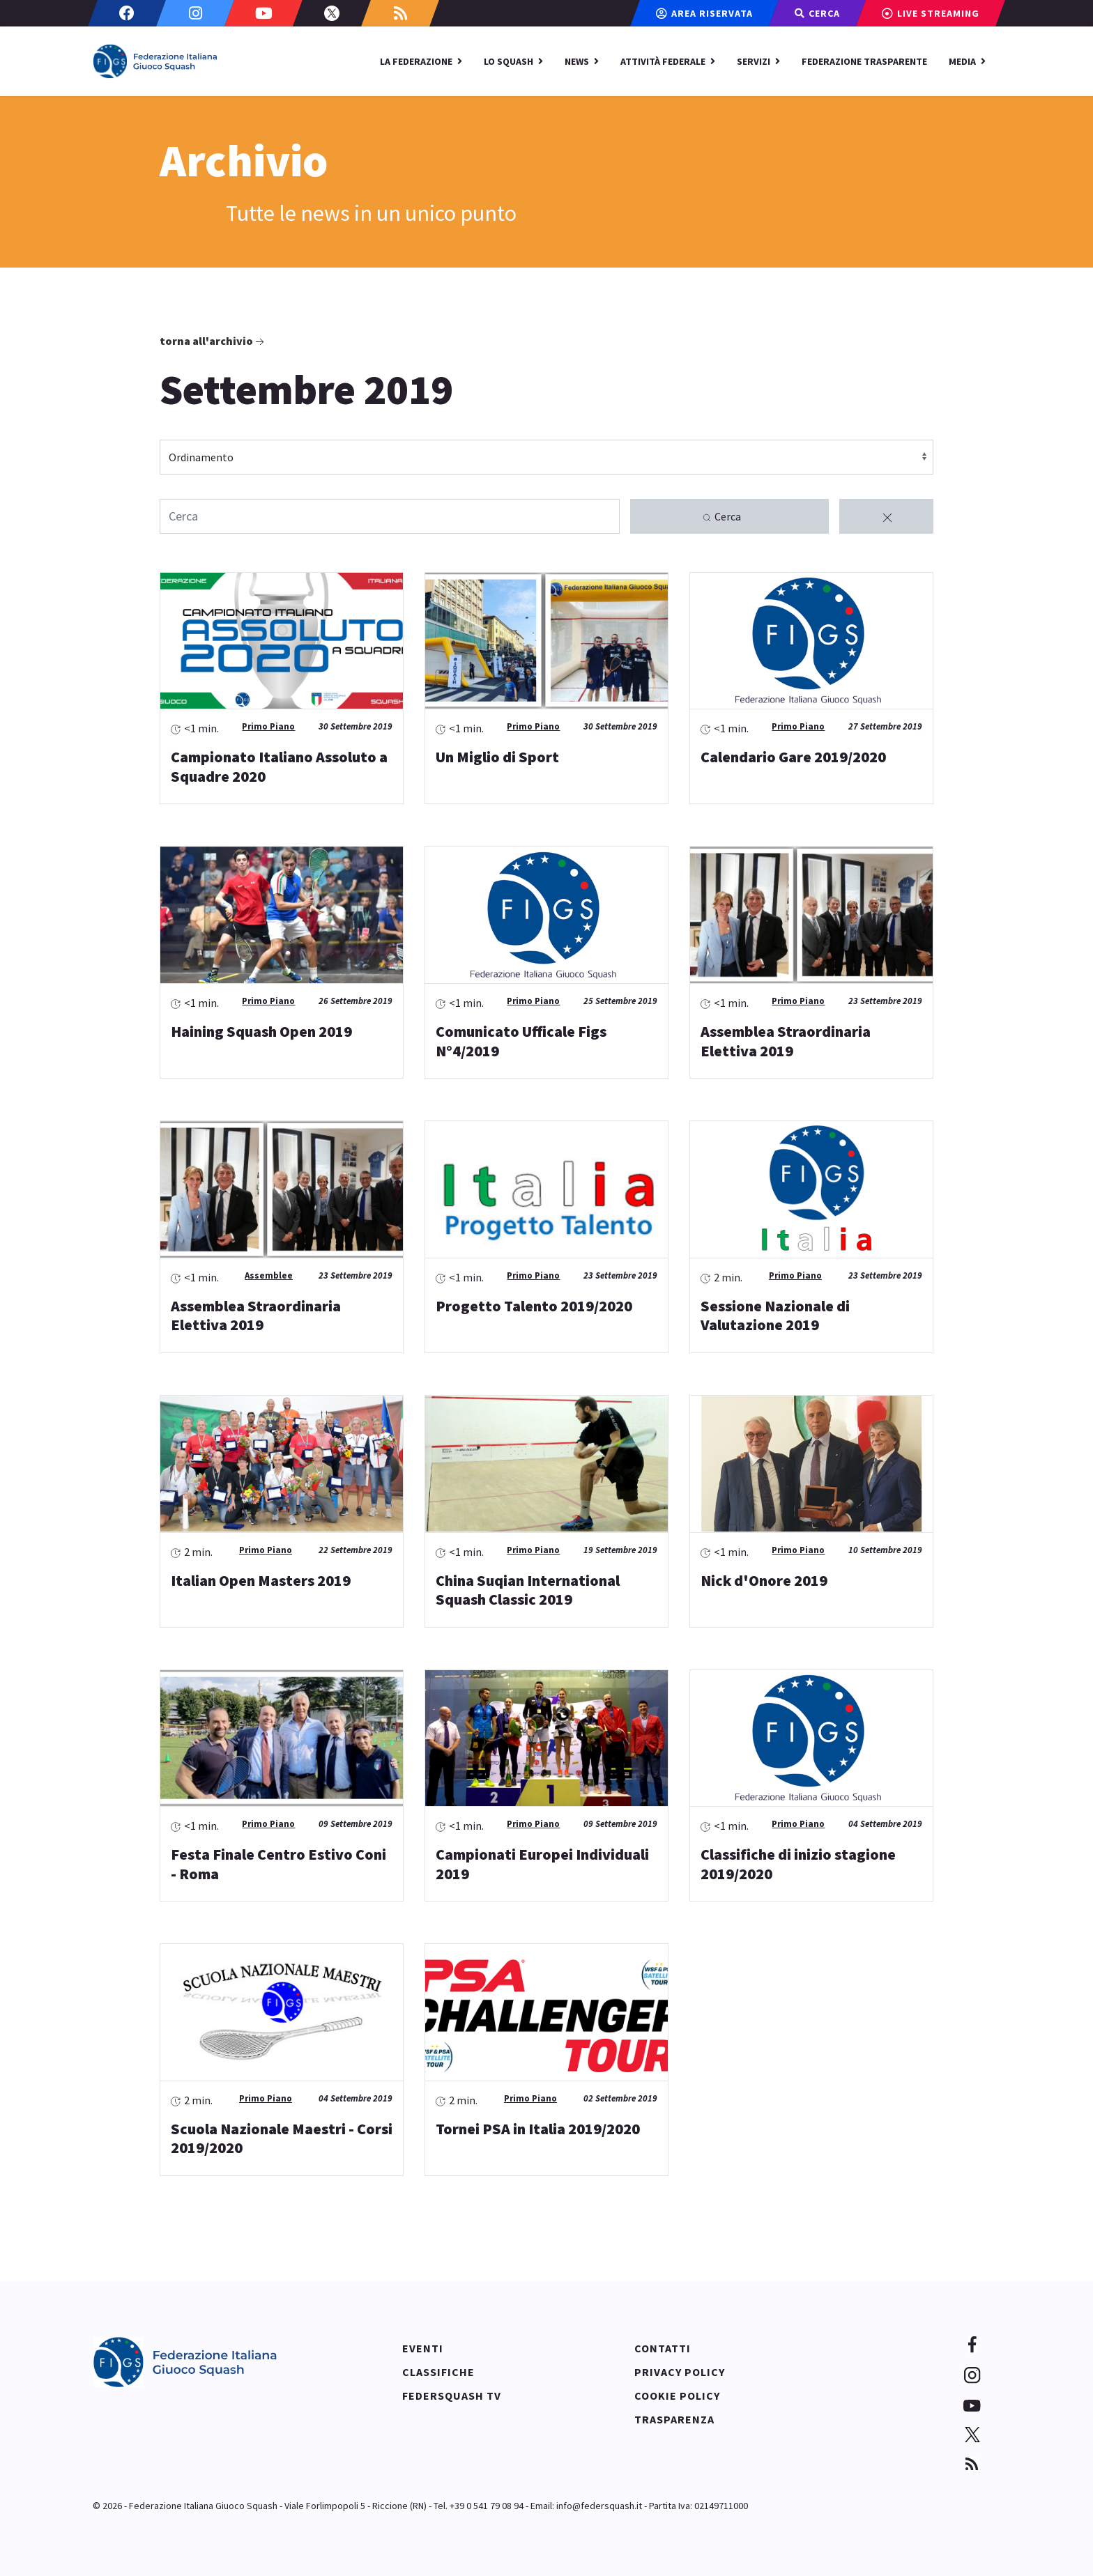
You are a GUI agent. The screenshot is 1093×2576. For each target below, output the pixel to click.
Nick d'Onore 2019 (764, 1580)
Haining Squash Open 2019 (261, 1031)
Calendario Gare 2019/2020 (793, 756)
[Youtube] (263, 13)
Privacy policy (679, 2372)
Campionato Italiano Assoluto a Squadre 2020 (279, 766)
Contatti (662, 2348)
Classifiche (438, 2372)
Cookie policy (677, 2396)
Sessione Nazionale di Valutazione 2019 (775, 1315)
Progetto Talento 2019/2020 (534, 1306)
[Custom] (400, 13)
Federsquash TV (451, 2396)
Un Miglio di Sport (497, 756)
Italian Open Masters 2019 (261, 1580)
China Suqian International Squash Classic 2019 (528, 1590)
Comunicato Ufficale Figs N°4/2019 (521, 1041)
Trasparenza (674, 2419)
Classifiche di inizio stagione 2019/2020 (798, 1863)
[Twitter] (332, 13)
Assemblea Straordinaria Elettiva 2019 (786, 1041)
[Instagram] (195, 13)
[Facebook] (127, 13)
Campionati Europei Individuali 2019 (542, 1863)
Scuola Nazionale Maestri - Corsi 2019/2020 (281, 2138)
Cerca (721, 517)
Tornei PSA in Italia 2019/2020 (538, 2128)
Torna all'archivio (213, 341)
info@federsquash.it (599, 2505)
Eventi (422, 2348)
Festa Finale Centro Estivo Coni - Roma (278, 1863)
